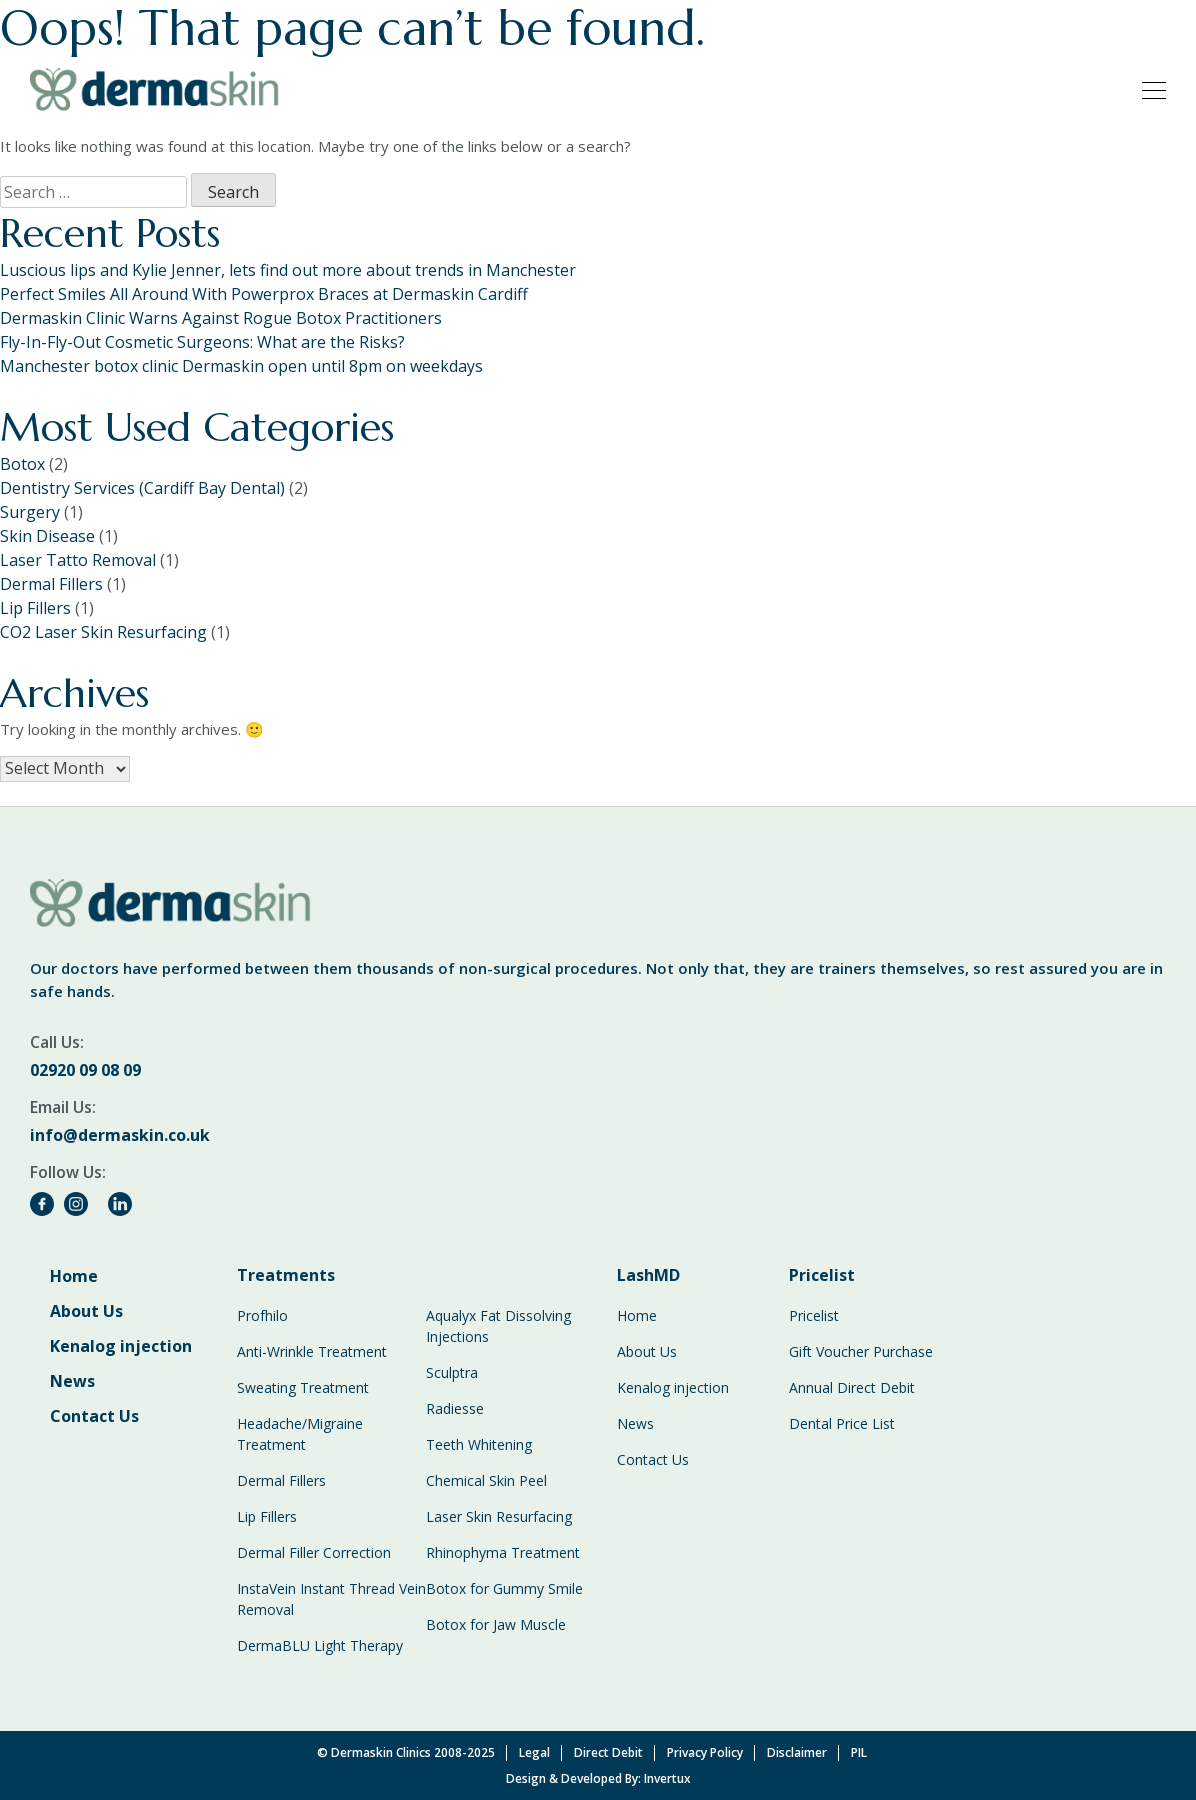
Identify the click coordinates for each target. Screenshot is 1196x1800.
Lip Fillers (35, 608)
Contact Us (94, 1416)
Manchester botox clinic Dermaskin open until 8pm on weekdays (241, 366)
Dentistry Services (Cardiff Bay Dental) (142, 488)
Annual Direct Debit (852, 1387)
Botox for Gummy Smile (504, 1588)
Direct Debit (608, 1752)
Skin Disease (47, 536)
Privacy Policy (705, 1752)
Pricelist (814, 1315)
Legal (534, 1752)
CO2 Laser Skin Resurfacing (103, 632)
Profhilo (262, 1315)
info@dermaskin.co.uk (120, 1135)
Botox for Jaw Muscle (496, 1624)
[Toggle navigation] (1148, 89)
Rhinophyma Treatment (503, 1552)
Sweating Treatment (303, 1387)
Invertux (667, 1778)
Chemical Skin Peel (486, 1480)
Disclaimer (797, 1752)
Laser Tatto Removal (78, 560)
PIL (859, 1752)
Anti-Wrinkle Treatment (312, 1351)
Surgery (30, 512)
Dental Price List (842, 1423)
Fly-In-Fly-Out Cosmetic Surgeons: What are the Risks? (202, 342)
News (72, 1381)
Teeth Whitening (479, 1444)
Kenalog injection (121, 1346)
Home (74, 1276)
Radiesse (455, 1408)
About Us (86, 1311)
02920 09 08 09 (85, 1070)
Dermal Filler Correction (314, 1552)
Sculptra (452, 1372)
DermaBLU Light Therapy (320, 1645)
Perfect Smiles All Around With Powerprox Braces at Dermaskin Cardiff (264, 294)
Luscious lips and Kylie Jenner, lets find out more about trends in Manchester (288, 270)
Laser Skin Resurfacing (499, 1516)
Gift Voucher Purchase (861, 1351)
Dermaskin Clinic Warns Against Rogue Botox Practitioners (221, 318)
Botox (22, 464)
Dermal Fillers (51, 584)
